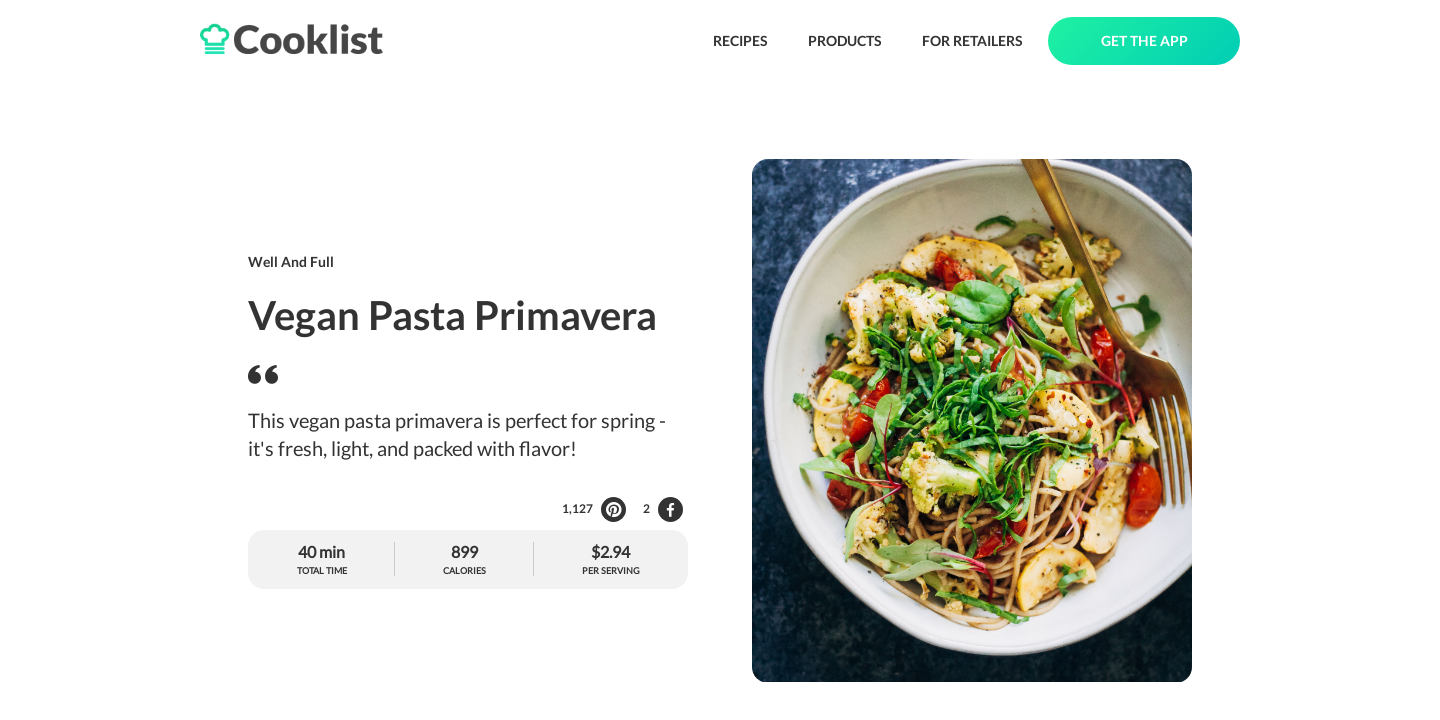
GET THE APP (1144, 40)
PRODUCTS (845, 40)
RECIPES (740, 40)
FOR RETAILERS (972, 40)
